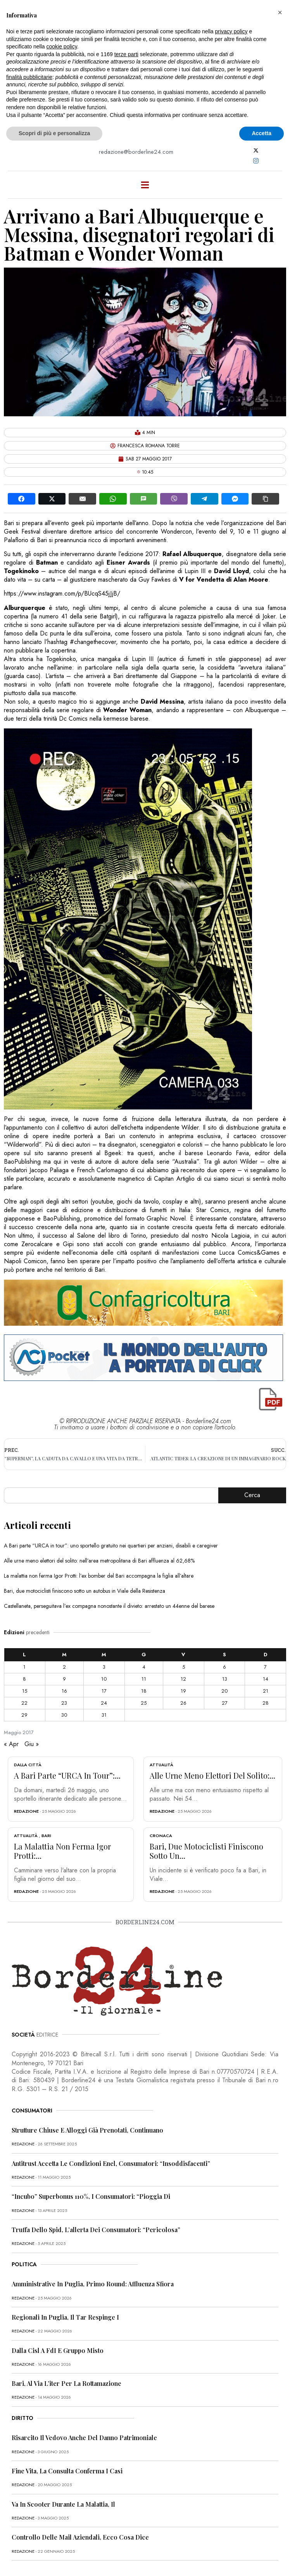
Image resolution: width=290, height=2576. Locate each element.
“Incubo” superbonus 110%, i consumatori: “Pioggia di (91, 2196)
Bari (46, 1835)
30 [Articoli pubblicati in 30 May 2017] (64, 1715)
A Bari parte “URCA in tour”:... (67, 1775)
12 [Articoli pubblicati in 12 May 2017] (183, 1679)
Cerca (252, 1495)
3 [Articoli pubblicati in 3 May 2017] (104, 1667)
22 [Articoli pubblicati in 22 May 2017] (24, 1703)
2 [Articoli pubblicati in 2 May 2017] (64, 1667)
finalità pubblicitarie (29, 77)
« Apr (11, 1744)
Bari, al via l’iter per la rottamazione (66, 2383)
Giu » (31, 1744)
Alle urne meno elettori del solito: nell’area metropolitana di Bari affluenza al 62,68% (99, 1560)
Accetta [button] (261, 133)
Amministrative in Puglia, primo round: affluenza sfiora (93, 2284)
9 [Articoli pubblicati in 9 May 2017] (64, 1679)
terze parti (126, 54)
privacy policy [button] (231, 31)
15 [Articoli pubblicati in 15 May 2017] (24, 1691)
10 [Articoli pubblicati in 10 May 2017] (104, 1679)
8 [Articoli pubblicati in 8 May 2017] (24, 1679)
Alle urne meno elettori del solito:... (212, 1775)
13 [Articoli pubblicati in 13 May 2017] (224, 1679)
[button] (280, 12)
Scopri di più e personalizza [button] (54, 133)
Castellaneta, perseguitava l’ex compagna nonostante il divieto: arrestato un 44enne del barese (109, 1606)
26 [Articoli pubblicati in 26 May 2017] (183, 1703)
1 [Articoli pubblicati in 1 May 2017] (24, 1667)
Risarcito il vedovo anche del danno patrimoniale (84, 2437)
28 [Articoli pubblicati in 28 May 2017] (265, 1703)
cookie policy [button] (62, 46)
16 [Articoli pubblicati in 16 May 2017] (64, 1691)
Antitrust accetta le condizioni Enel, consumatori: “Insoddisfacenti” (111, 2163)
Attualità (161, 1765)
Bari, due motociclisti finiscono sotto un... (206, 1851)
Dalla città (27, 1765)
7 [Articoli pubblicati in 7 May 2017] (265, 1667)
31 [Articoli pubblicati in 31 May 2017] (104, 1715)
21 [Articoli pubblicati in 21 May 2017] (265, 1691)
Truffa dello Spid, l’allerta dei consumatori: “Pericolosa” (96, 2230)
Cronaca (161, 1835)
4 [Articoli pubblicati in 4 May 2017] (143, 1667)
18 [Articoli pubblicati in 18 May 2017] (144, 1691)
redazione (26, 1811)
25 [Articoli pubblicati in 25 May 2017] (144, 1703)
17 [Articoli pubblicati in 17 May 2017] (104, 1691)
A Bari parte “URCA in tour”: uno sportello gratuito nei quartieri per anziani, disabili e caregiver (111, 1545)
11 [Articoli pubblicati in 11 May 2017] (144, 1679)
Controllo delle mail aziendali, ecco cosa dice (80, 2537)
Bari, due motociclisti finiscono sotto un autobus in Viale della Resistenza (84, 1591)
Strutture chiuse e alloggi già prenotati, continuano (87, 2130)
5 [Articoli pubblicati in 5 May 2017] (183, 1667)
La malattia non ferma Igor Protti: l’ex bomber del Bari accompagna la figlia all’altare (98, 1576)
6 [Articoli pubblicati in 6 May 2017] (224, 1667)
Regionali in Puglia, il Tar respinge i (65, 2317)
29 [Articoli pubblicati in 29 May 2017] (24, 1715)
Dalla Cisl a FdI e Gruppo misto (58, 2350)
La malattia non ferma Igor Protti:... (62, 1851)
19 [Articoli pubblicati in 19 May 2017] (183, 1691)
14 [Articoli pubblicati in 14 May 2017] (265, 1679)
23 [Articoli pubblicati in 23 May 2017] (64, 1703)
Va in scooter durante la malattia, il (63, 2504)
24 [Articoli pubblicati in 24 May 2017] (104, 1703)
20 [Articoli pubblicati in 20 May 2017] (224, 1691)
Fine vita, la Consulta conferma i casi (67, 2471)
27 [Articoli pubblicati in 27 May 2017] (225, 1703)
